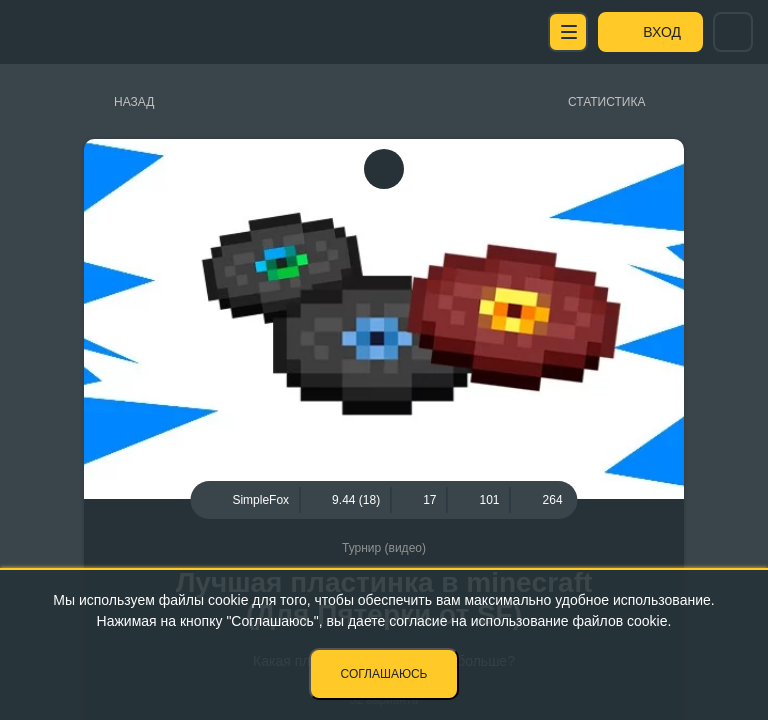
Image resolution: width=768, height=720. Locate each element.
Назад (134, 102)
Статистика (606, 102)
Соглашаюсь (384, 674)
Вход (662, 32)
